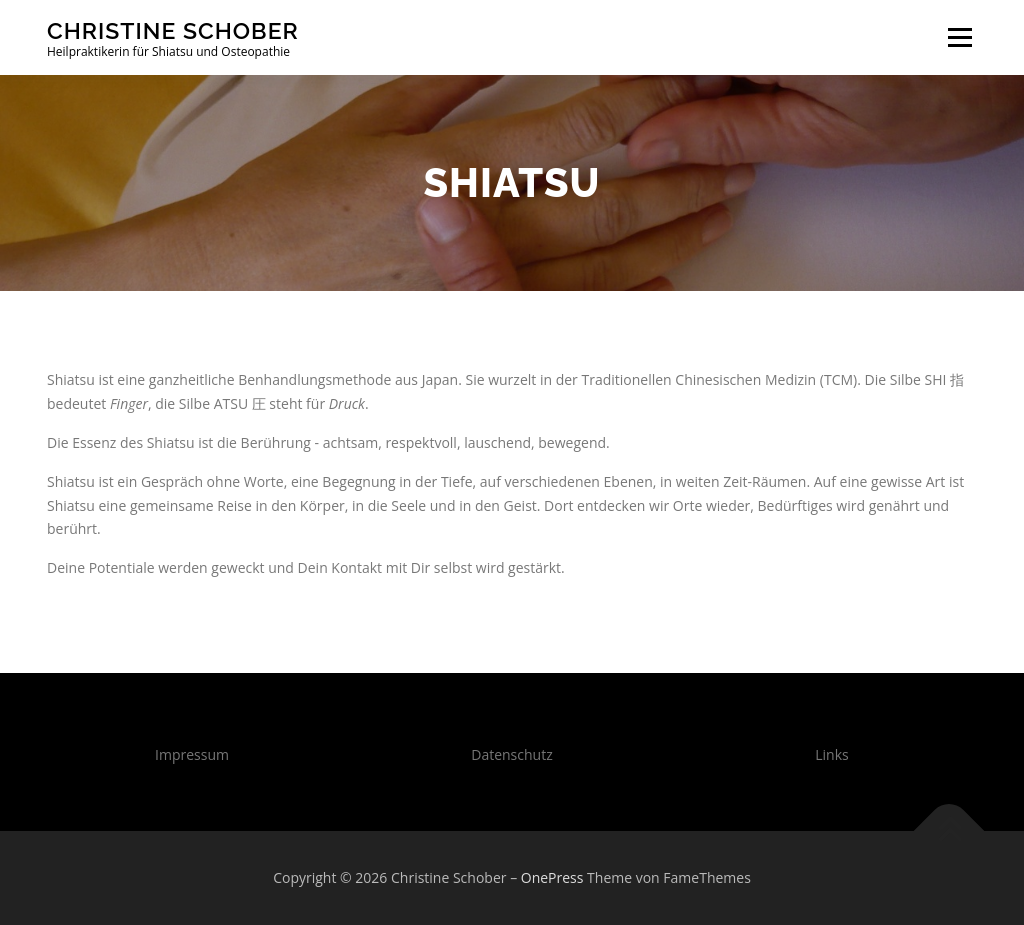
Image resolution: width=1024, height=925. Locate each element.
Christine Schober (173, 30)
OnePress (552, 877)
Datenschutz (511, 754)
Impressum (192, 754)
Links (831, 754)
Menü (959, 37)
